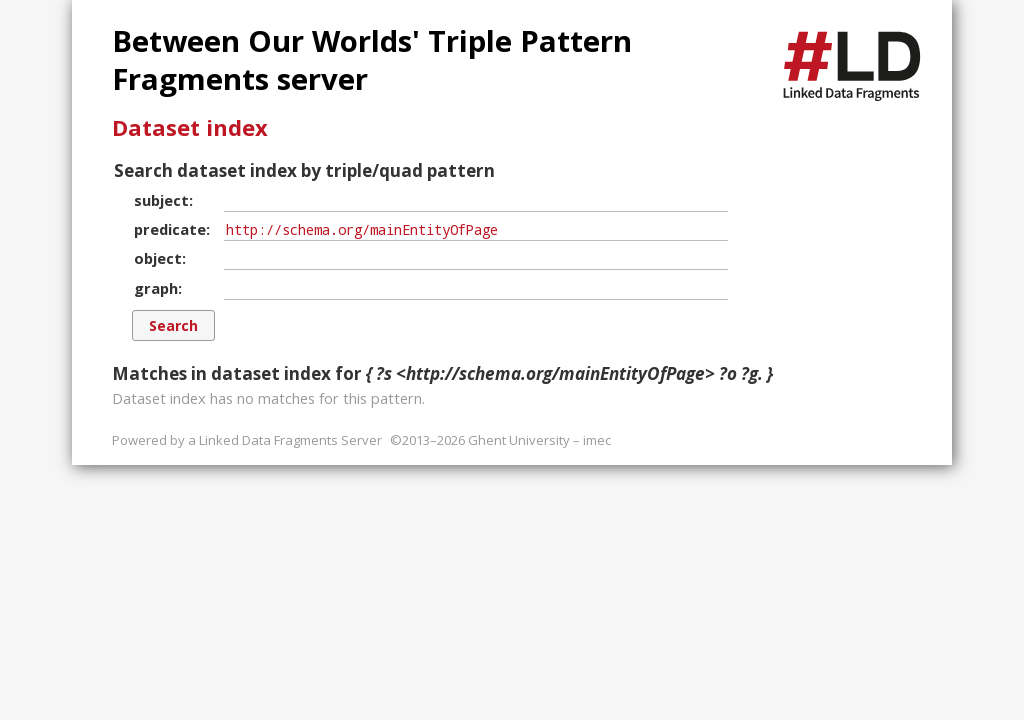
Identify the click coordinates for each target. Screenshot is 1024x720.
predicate (170, 229)
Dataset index (190, 127)
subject (161, 200)
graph (156, 288)
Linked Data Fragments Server (290, 440)
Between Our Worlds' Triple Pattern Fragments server (372, 60)
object (158, 258)
